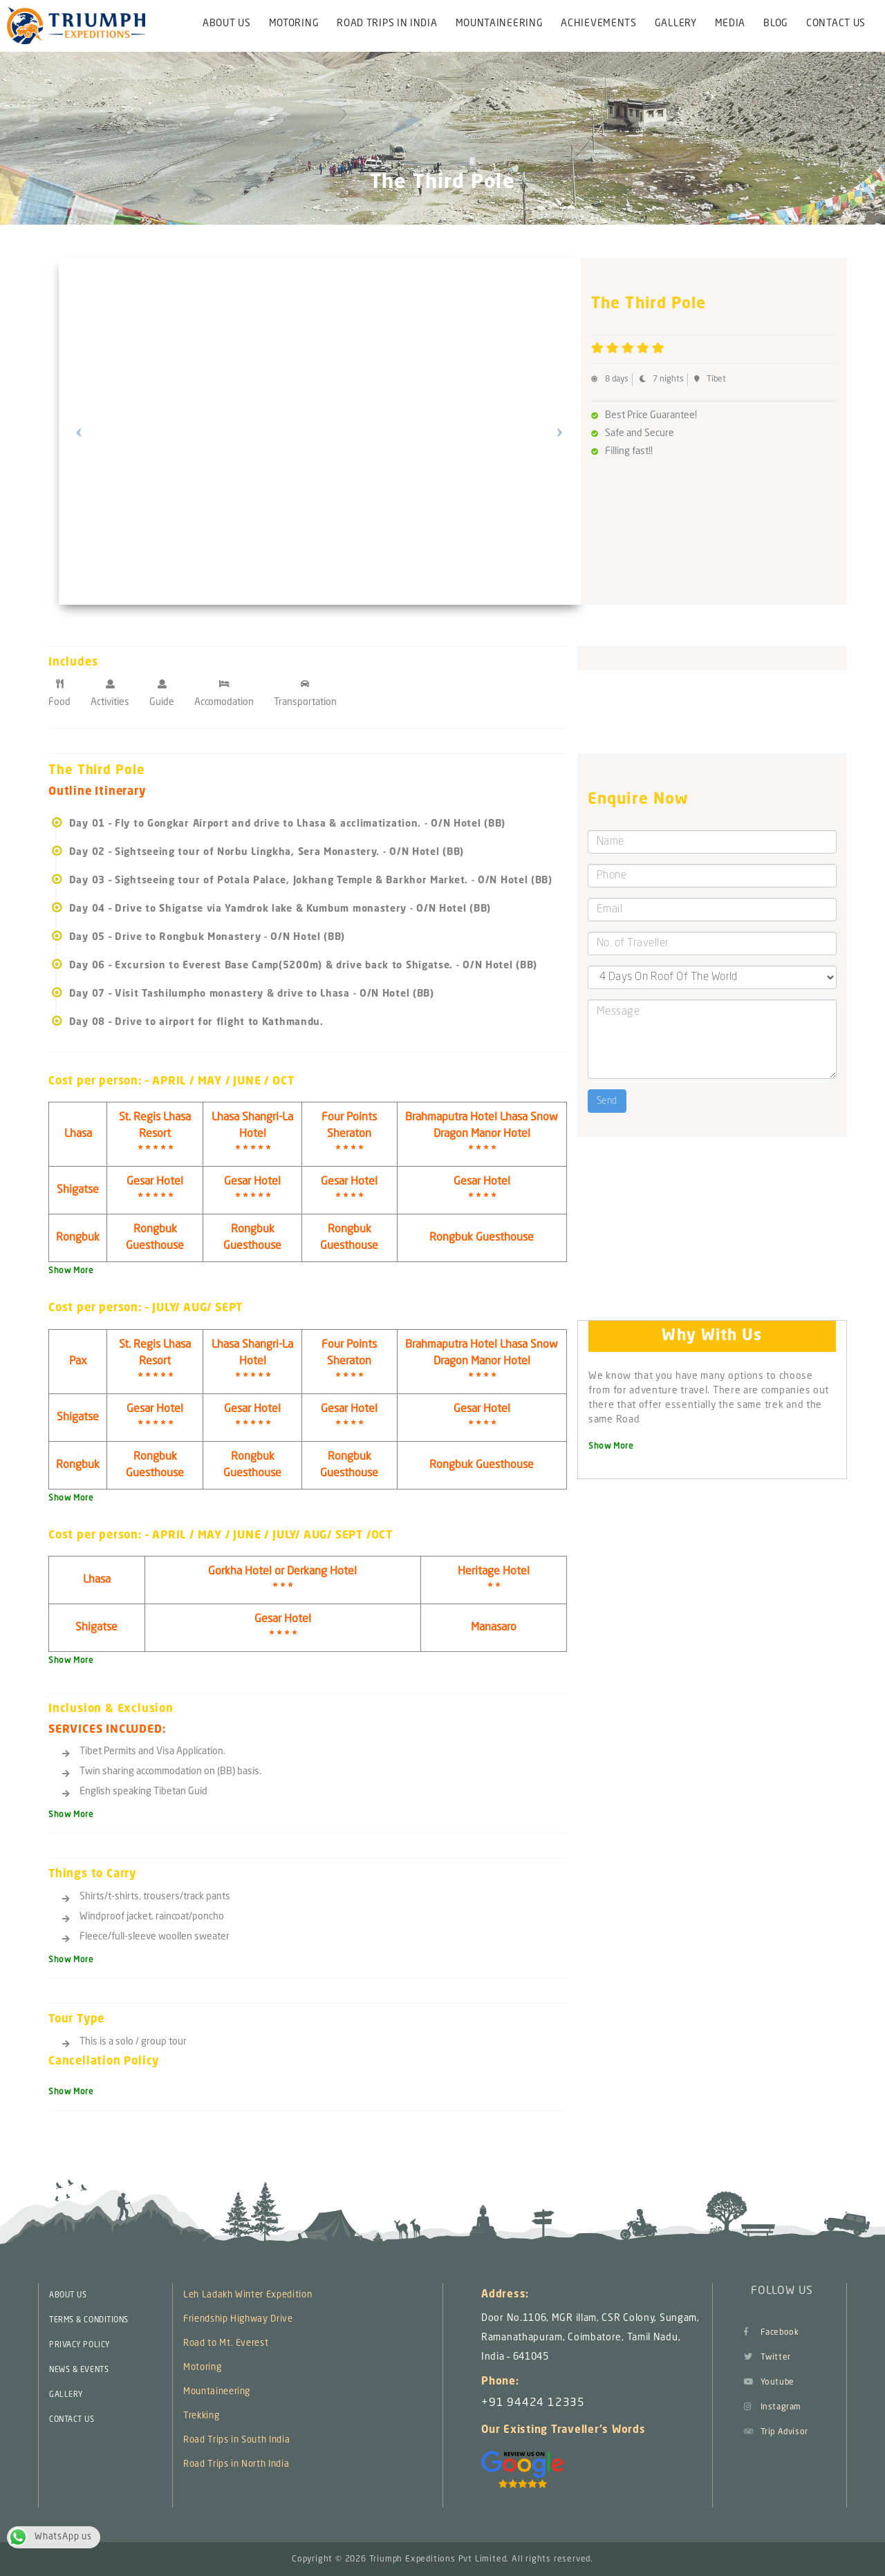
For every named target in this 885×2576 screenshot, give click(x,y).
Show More (70, 1271)
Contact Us (836, 23)
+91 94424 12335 (533, 2403)
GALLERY (66, 2395)
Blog (775, 23)
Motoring (294, 23)
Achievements (598, 23)
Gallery (676, 23)
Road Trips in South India (236, 2440)
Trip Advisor (776, 2432)
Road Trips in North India (236, 2464)
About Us (227, 23)
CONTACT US (72, 2420)
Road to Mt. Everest (225, 2343)
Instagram (772, 2407)
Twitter (767, 2357)
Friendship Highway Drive (238, 2319)
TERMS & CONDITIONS (89, 2320)
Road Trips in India (387, 23)
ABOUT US (67, 2296)
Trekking (201, 2416)
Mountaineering (499, 23)
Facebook (771, 2333)
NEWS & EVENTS (79, 2370)
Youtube (769, 2382)
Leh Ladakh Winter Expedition (247, 2295)
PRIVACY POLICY (79, 2345)
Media (730, 23)
